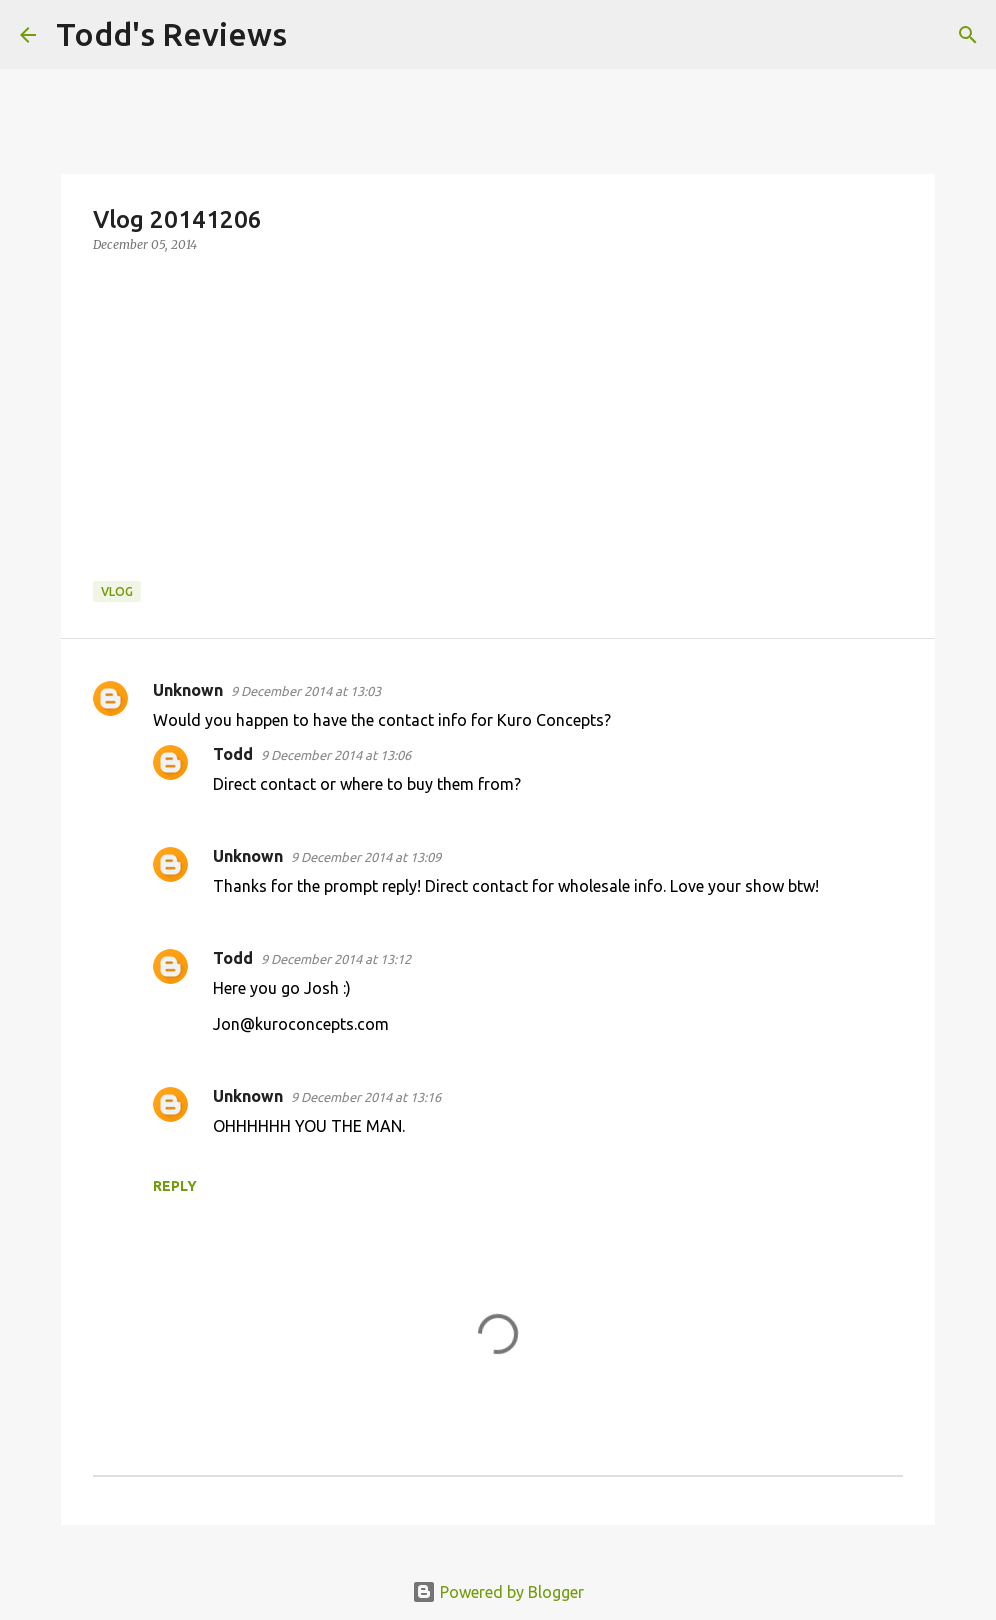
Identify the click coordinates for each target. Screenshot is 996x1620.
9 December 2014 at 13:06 (336, 755)
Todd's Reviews (171, 34)
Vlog (117, 591)
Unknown (188, 690)
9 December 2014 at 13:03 (306, 691)
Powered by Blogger (498, 1592)
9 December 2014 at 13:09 (366, 857)
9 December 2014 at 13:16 (366, 1097)
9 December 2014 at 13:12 (336, 959)
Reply (175, 1186)
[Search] (315, 35)
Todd (233, 754)
